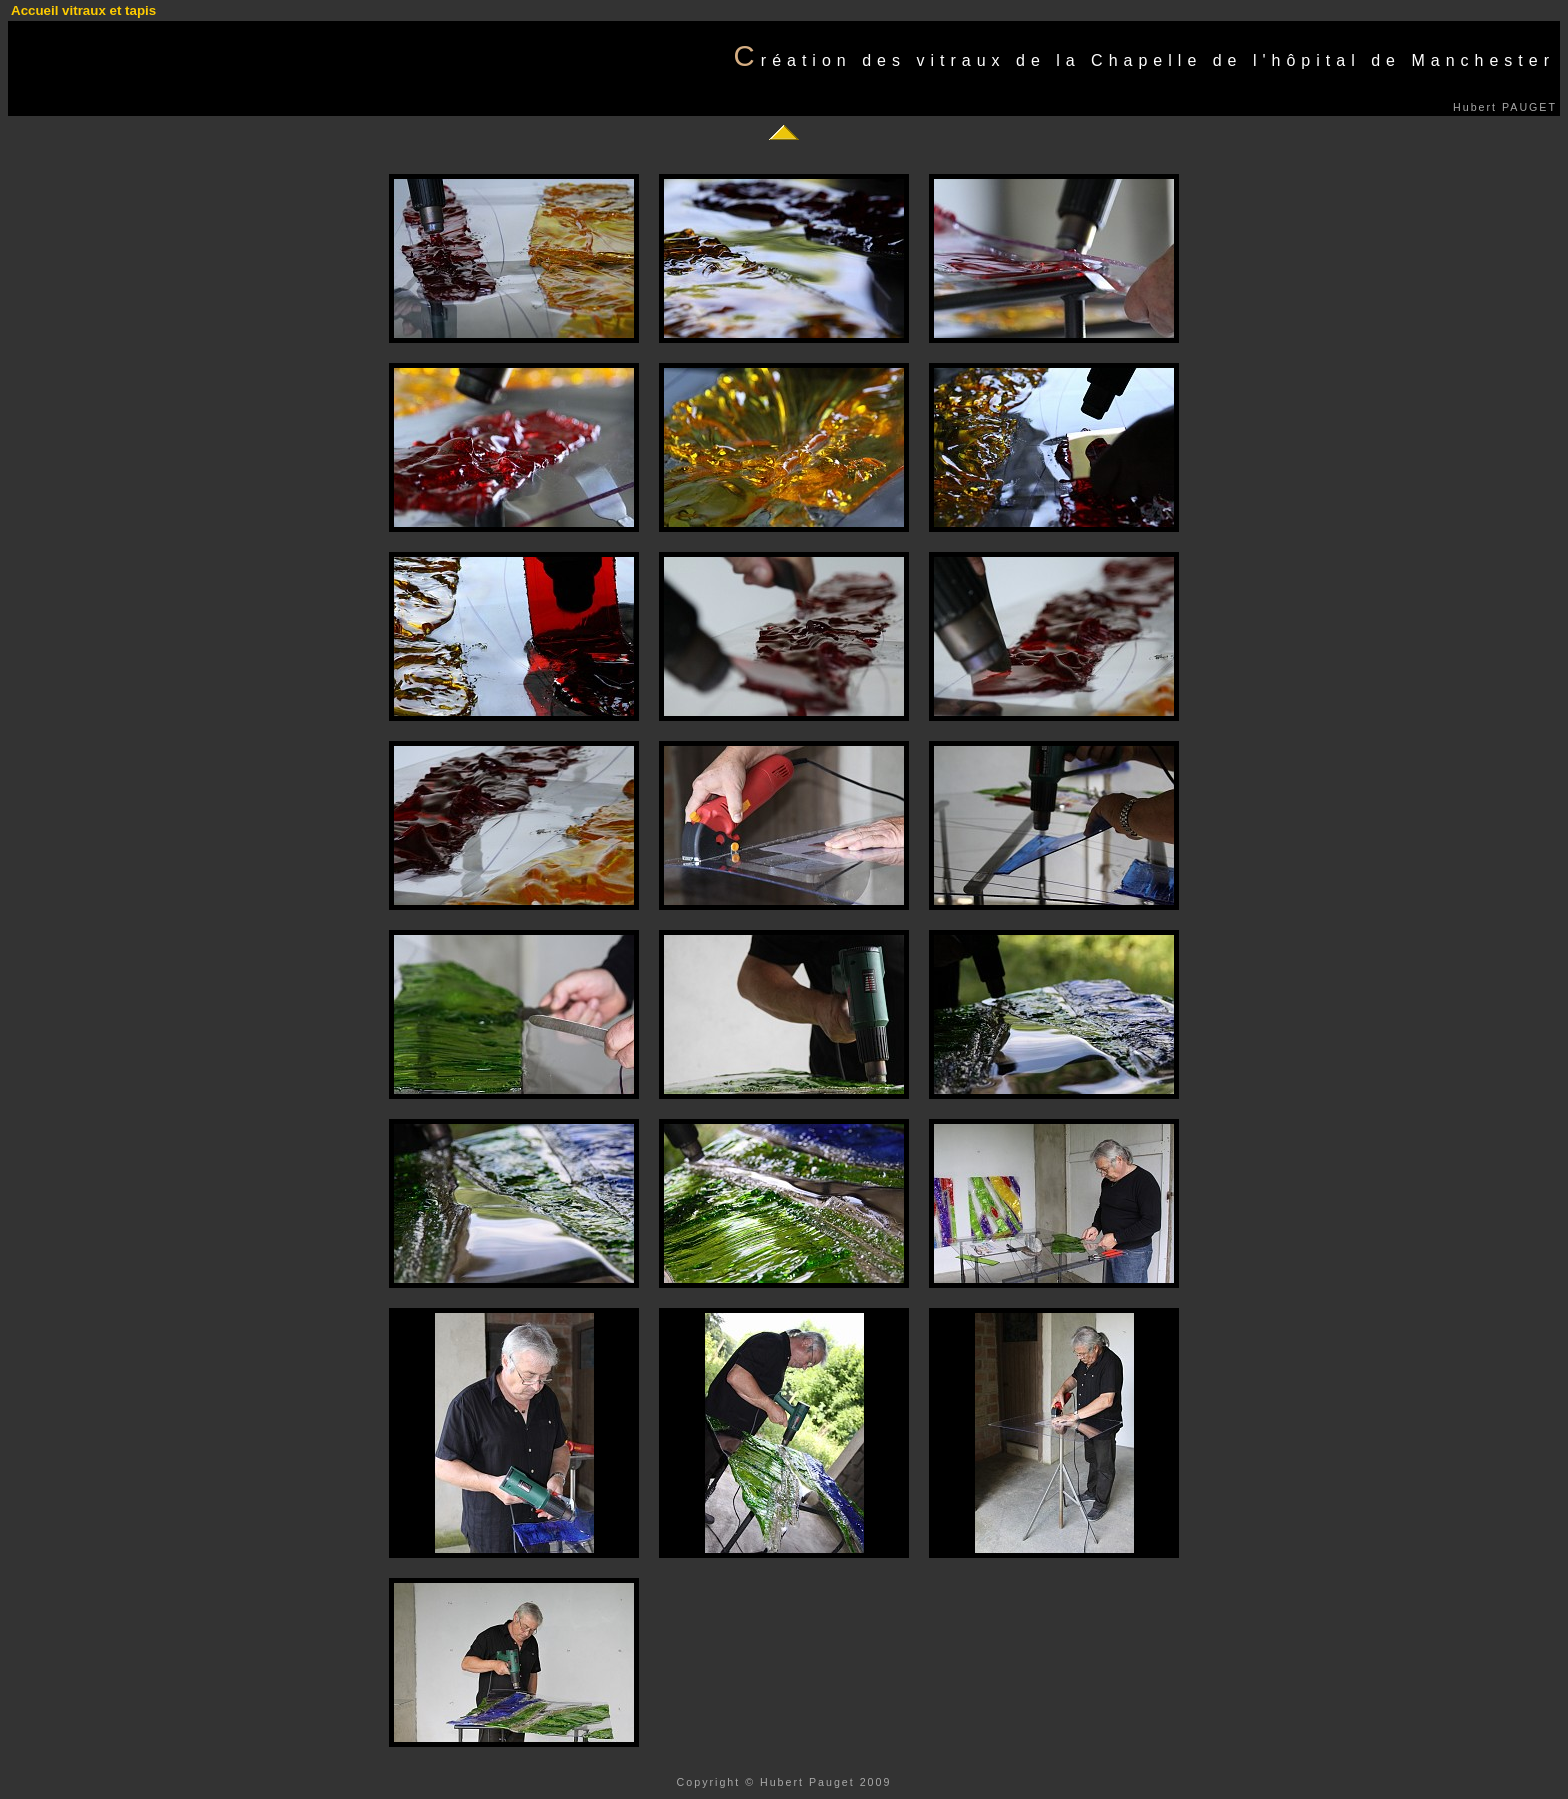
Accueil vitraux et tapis (83, 10)
